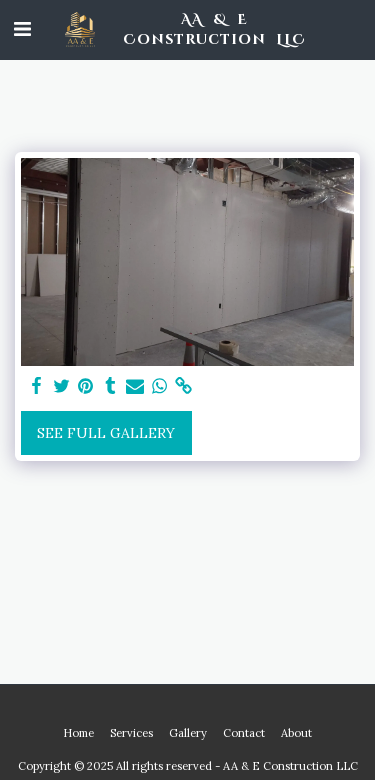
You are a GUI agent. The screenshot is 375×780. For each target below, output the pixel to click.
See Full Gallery (106, 433)
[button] (22, 28)
